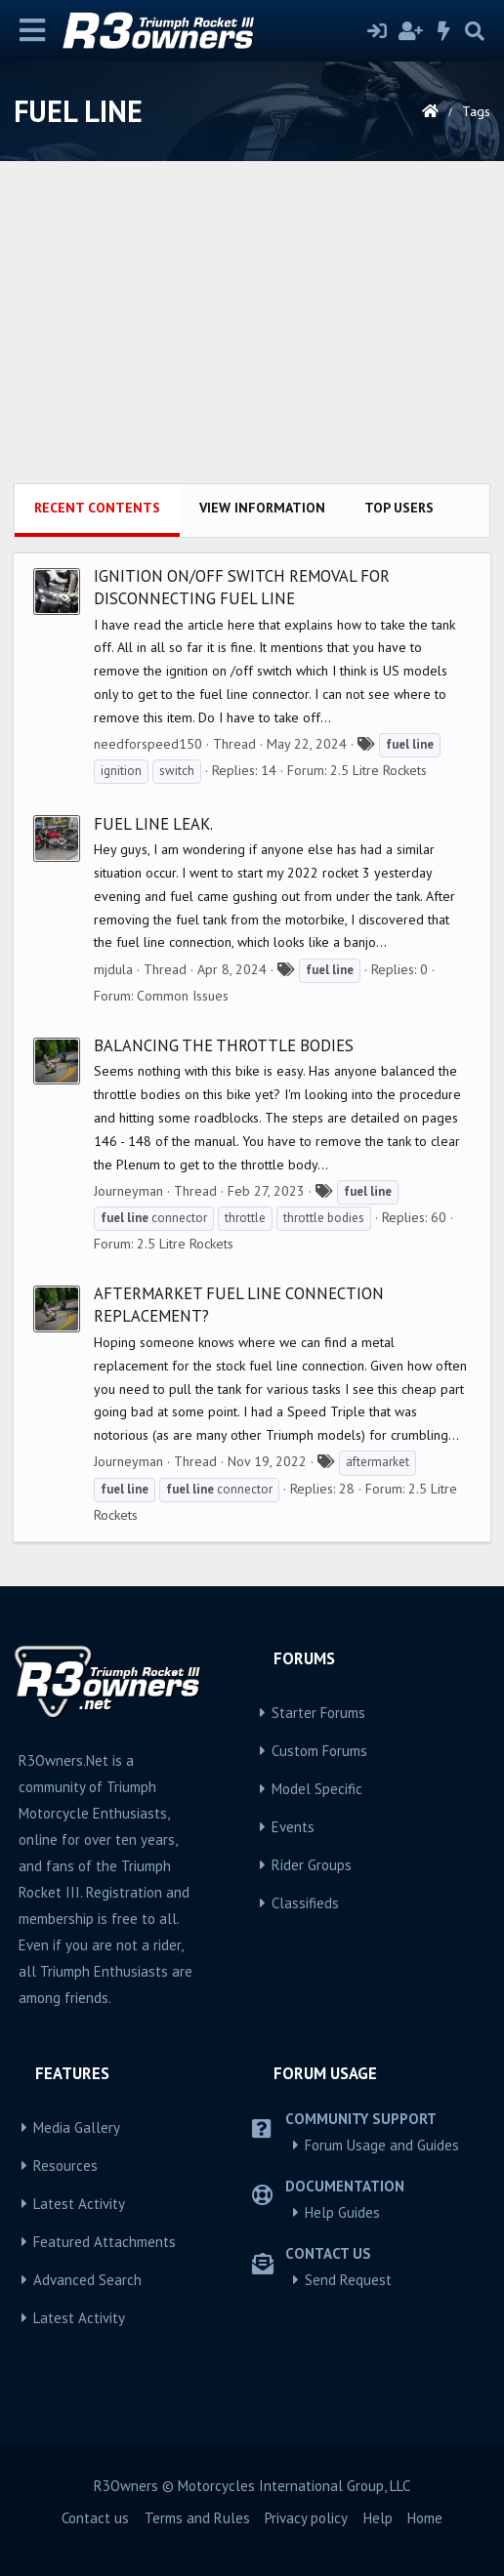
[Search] (474, 31)
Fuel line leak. (153, 824)
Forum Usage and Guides (382, 2145)
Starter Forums (318, 1712)
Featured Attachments (104, 2241)
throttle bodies (323, 1217)
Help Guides (342, 2212)
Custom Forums (319, 1750)
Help (378, 2518)
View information (262, 507)
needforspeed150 (148, 744)
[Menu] (33, 31)
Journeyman (128, 1191)
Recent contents (97, 507)
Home (424, 2518)
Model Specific (317, 1788)
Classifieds (305, 1903)
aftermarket (377, 1461)
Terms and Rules (197, 2518)
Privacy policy (306, 2518)
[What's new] (444, 31)
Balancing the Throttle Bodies (224, 1045)
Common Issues (183, 995)
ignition (121, 770)
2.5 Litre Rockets (378, 770)
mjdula (113, 969)
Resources (65, 2165)
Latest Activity (79, 2203)
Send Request (348, 2279)
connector (154, 1217)
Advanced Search (87, 2279)
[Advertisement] (252, 336)
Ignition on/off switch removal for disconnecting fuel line (242, 587)
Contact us (95, 2518)
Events (293, 1827)
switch (176, 770)
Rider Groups (312, 1865)
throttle (245, 1217)
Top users (399, 507)
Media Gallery (76, 2127)
